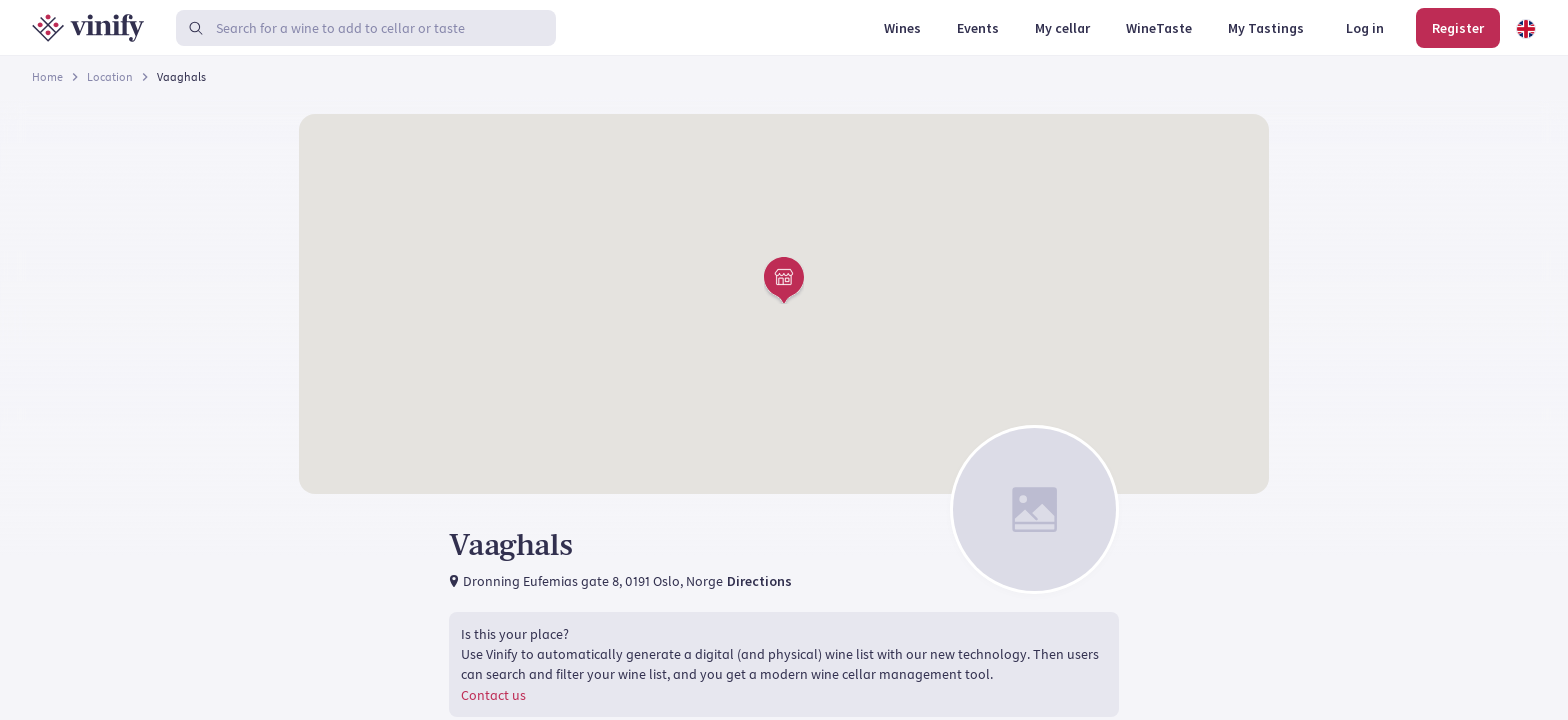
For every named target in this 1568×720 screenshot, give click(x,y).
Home (47, 76)
